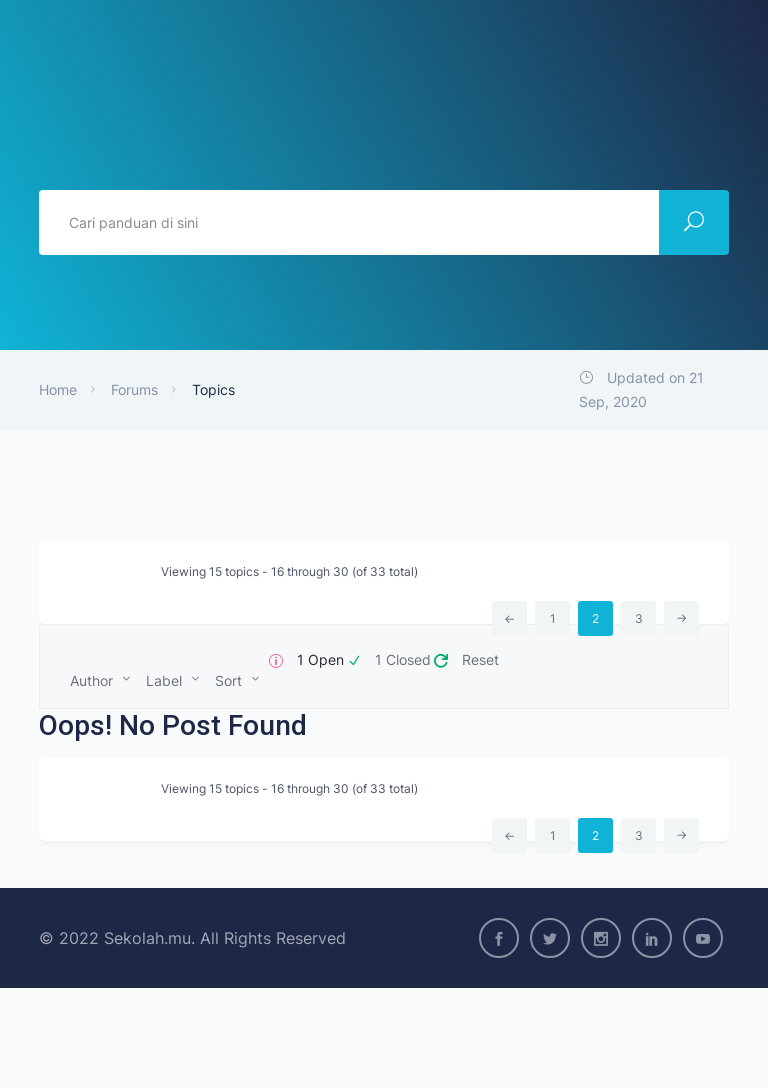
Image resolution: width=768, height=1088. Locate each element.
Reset (480, 659)
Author (91, 680)
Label (164, 680)
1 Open (320, 659)
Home (58, 389)
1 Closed (403, 659)
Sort (228, 680)
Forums (134, 389)
